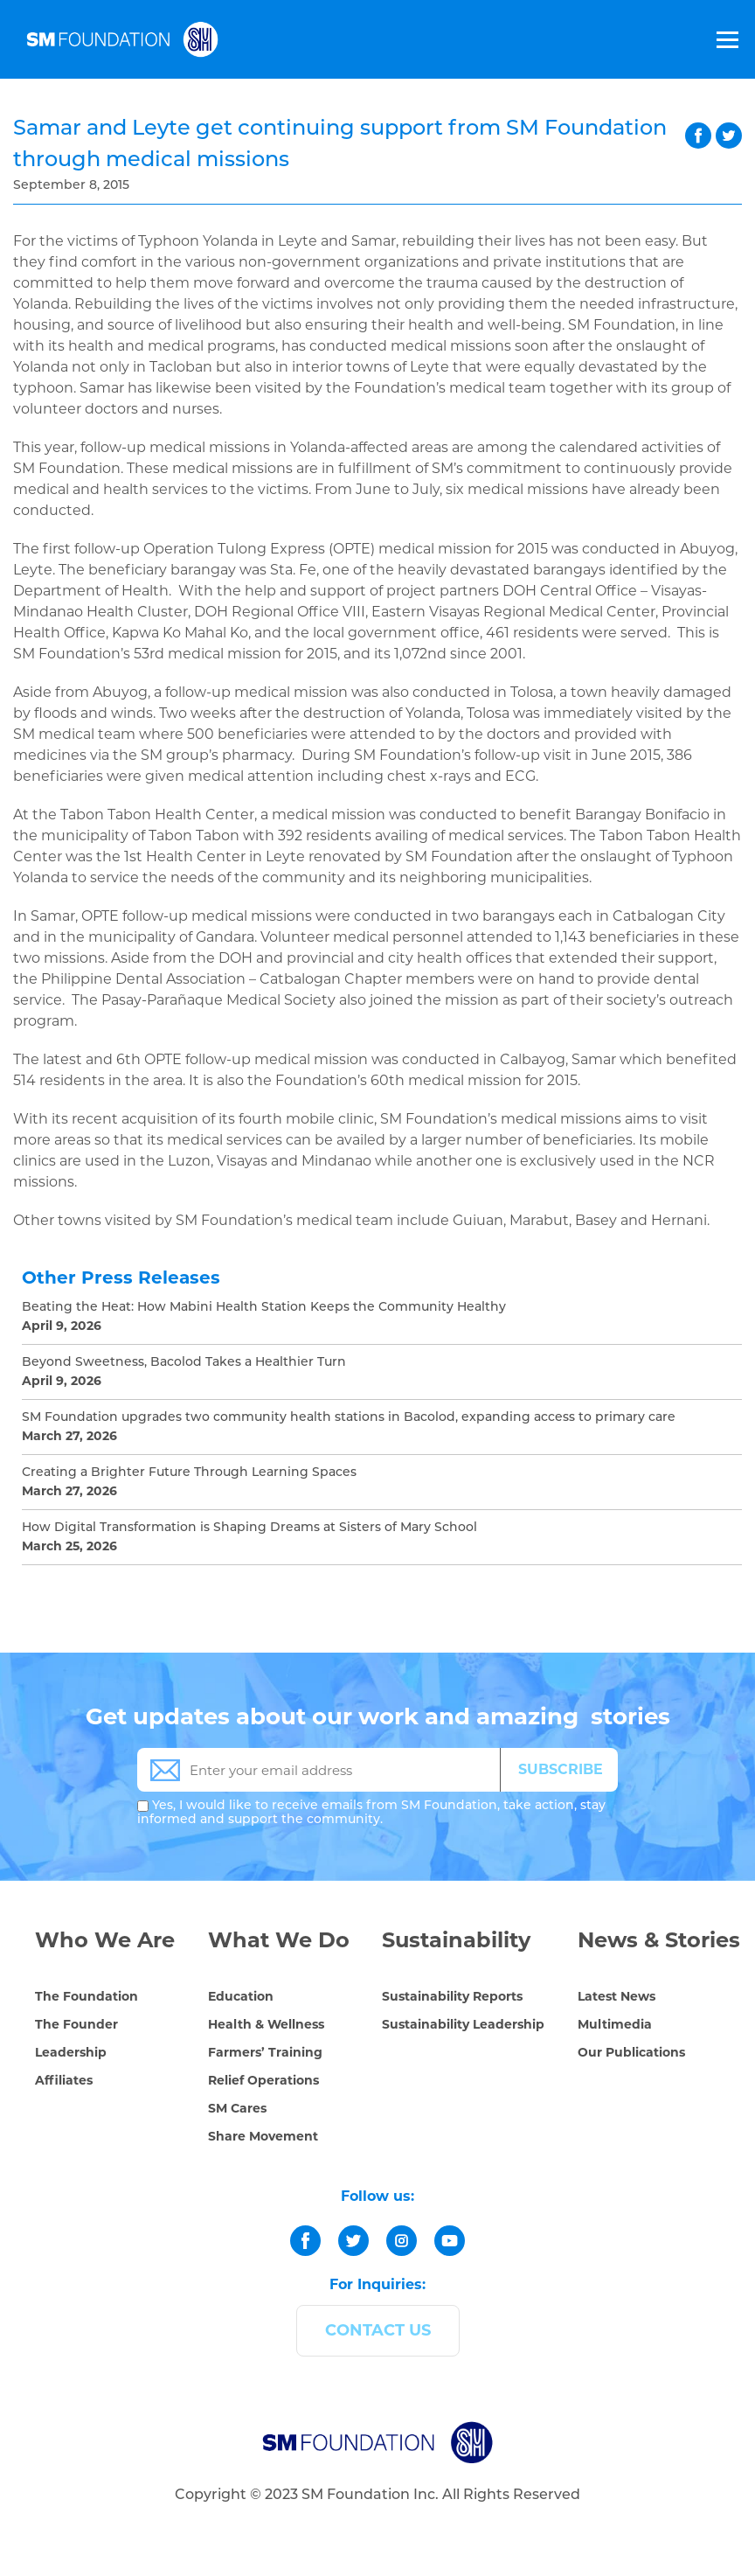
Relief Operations (263, 2080)
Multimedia (615, 2024)
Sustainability (456, 1940)
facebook (698, 135)
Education (241, 1996)
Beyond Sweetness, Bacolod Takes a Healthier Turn (184, 1362)
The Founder (76, 2024)
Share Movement (263, 2136)
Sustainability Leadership (463, 2024)
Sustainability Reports (452, 1996)
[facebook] (305, 2240)
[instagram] (401, 2240)
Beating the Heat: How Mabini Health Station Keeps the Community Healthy (264, 1307)
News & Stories (659, 1940)
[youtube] (449, 2240)
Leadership (71, 2052)
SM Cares (237, 2108)
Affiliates (64, 2080)
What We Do (279, 1940)
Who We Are (105, 1940)
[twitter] (353, 2240)
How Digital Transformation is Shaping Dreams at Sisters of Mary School (249, 1528)
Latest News (616, 1996)
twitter (729, 135)
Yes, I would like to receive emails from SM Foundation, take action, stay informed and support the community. (371, 1813)
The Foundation (86, 1996)
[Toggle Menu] (726, 39)
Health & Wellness (266, 2024)
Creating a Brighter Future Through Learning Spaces (189, 1472)
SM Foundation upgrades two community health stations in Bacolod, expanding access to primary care (348, 1417)
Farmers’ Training (265, 2052)
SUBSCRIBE (560, 1769)
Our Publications (631, 2052)
